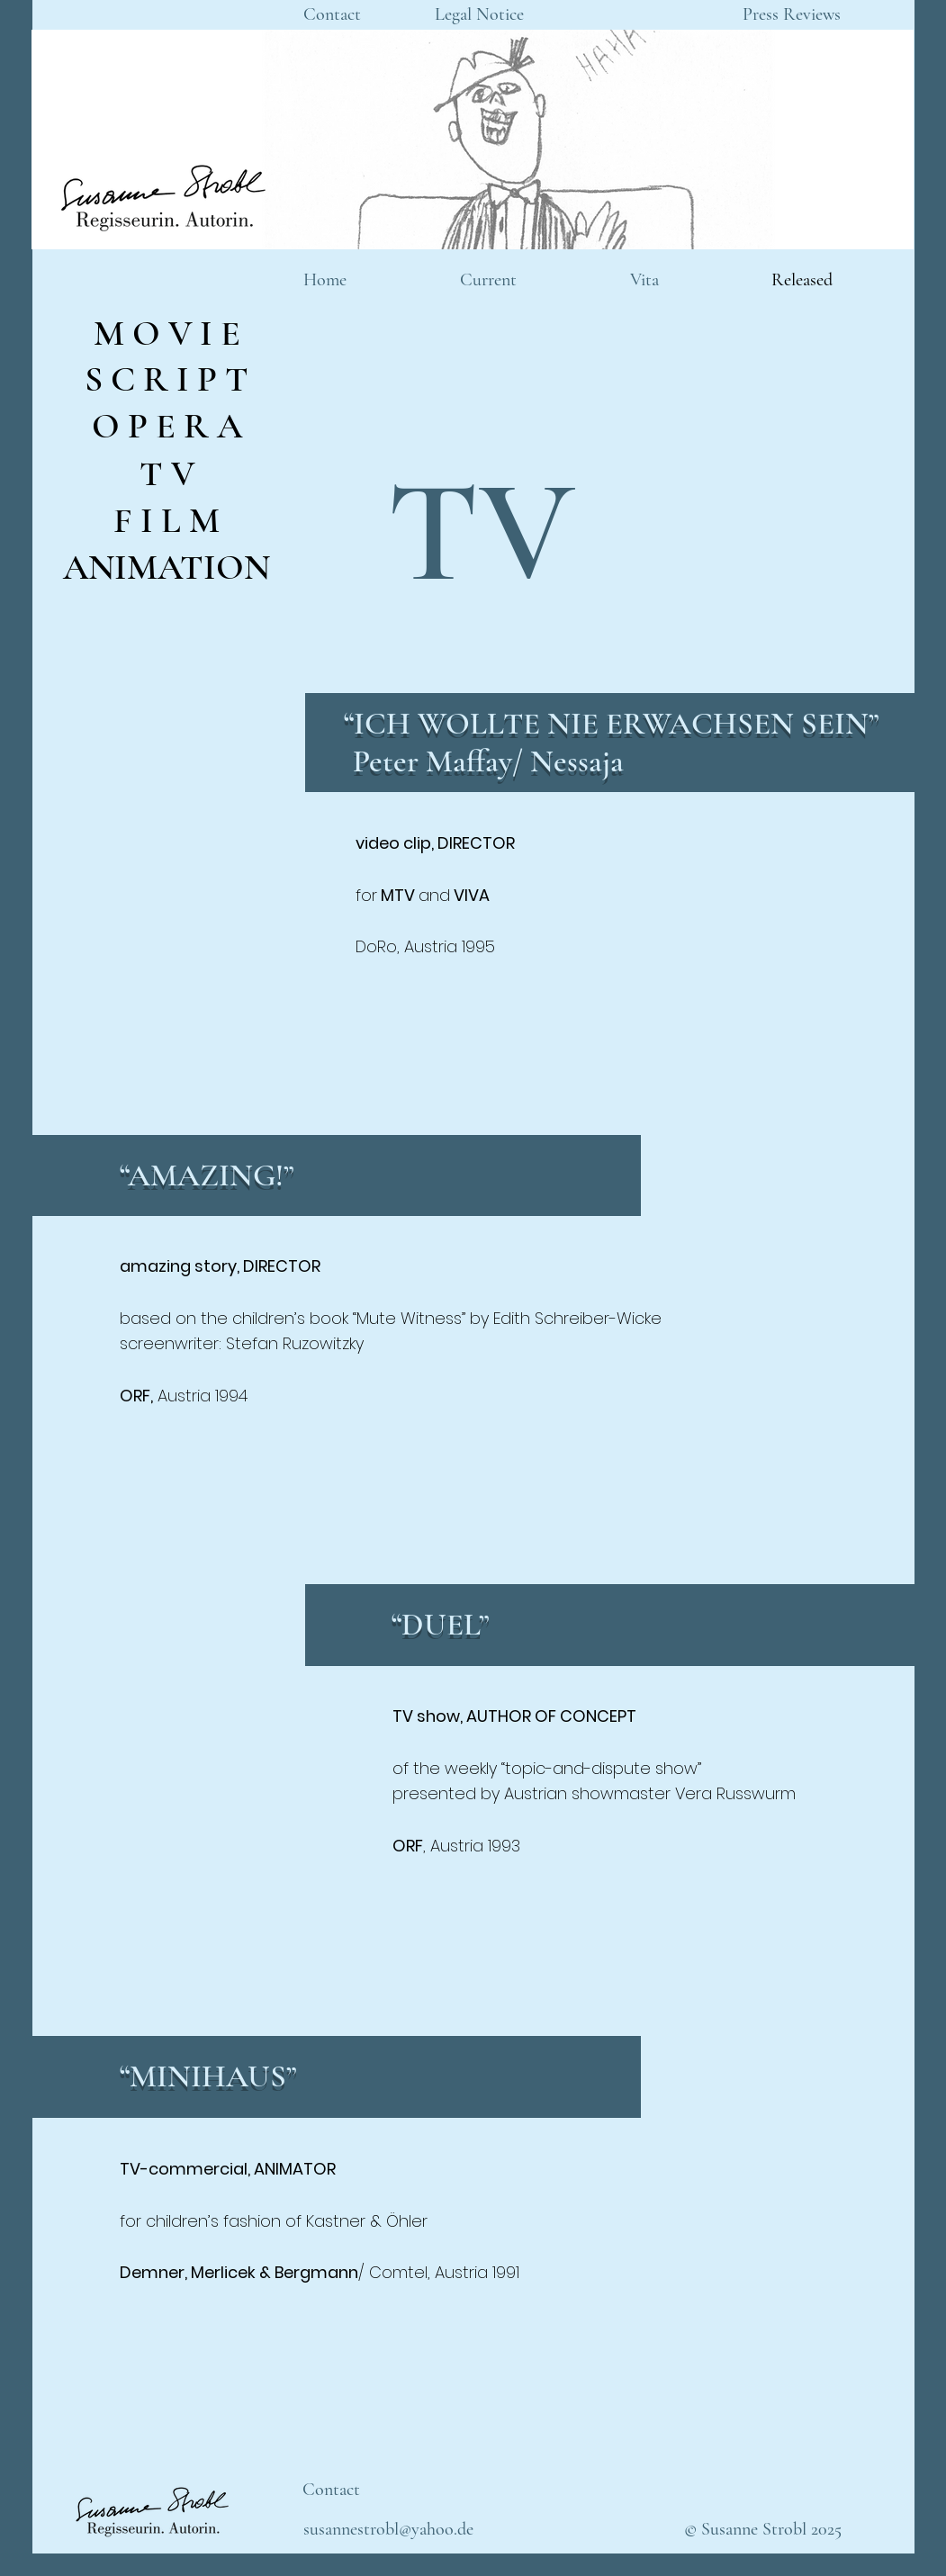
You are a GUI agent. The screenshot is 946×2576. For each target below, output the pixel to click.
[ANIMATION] (167, 566)
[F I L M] (167, 519)
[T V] (167, 473)
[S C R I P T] (167, 378)
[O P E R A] (167, 425)
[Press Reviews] (792, 14)
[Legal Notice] (480, 14)
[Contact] (332, 14)
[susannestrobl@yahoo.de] (388, 2529)
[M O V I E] (167, 332)
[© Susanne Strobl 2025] (763, 2529)
